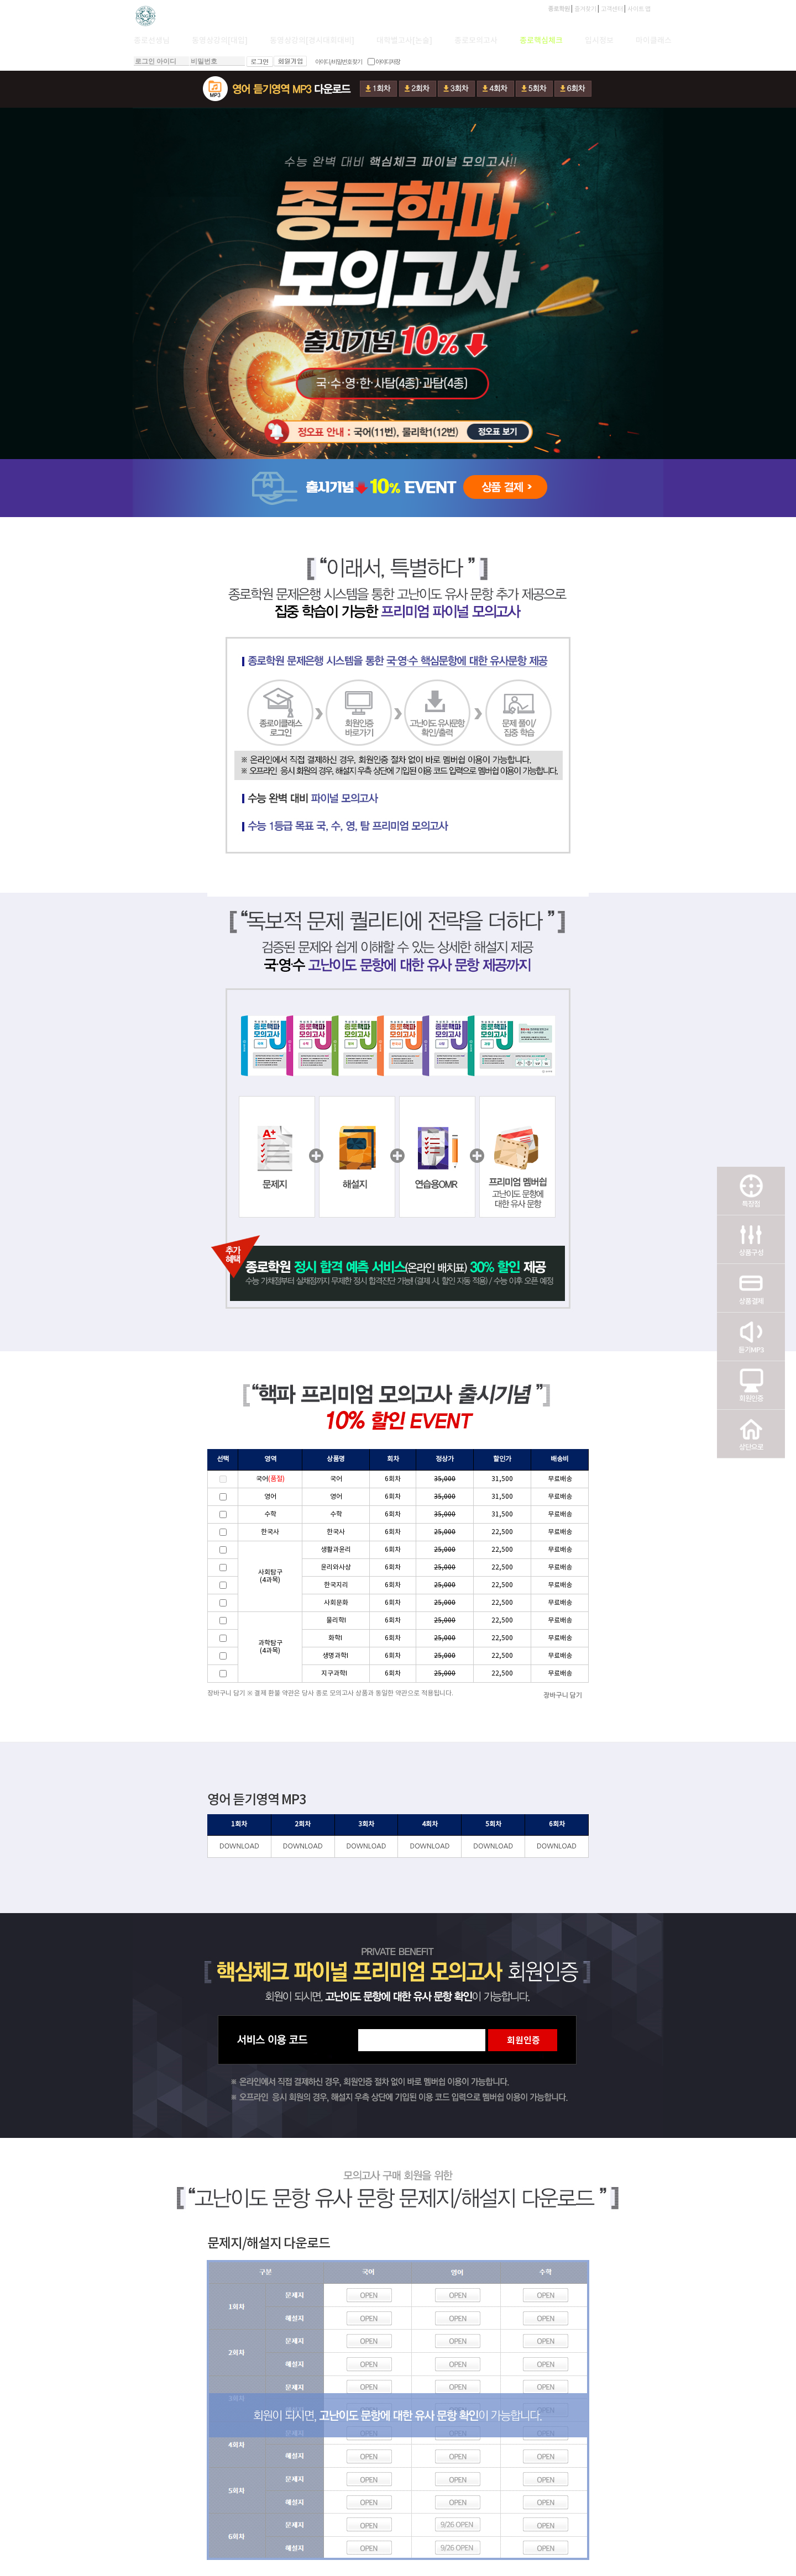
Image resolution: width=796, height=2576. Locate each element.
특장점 (751, 1190)
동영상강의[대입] (220, 41)
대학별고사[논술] (404, 41)
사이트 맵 (639, 9)
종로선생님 (152, 41)
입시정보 (599, 41)
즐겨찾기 (585, 9)
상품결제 (751, 1287)
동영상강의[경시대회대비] (312, 41)
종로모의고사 (476, 41)
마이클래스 (654, 41)
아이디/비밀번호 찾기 (338, 62)
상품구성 (751, 1239)
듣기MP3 (751, 1336)
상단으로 (751, 1433)
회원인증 (751, 1385)
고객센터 (612, 9)
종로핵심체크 (541, 41)
